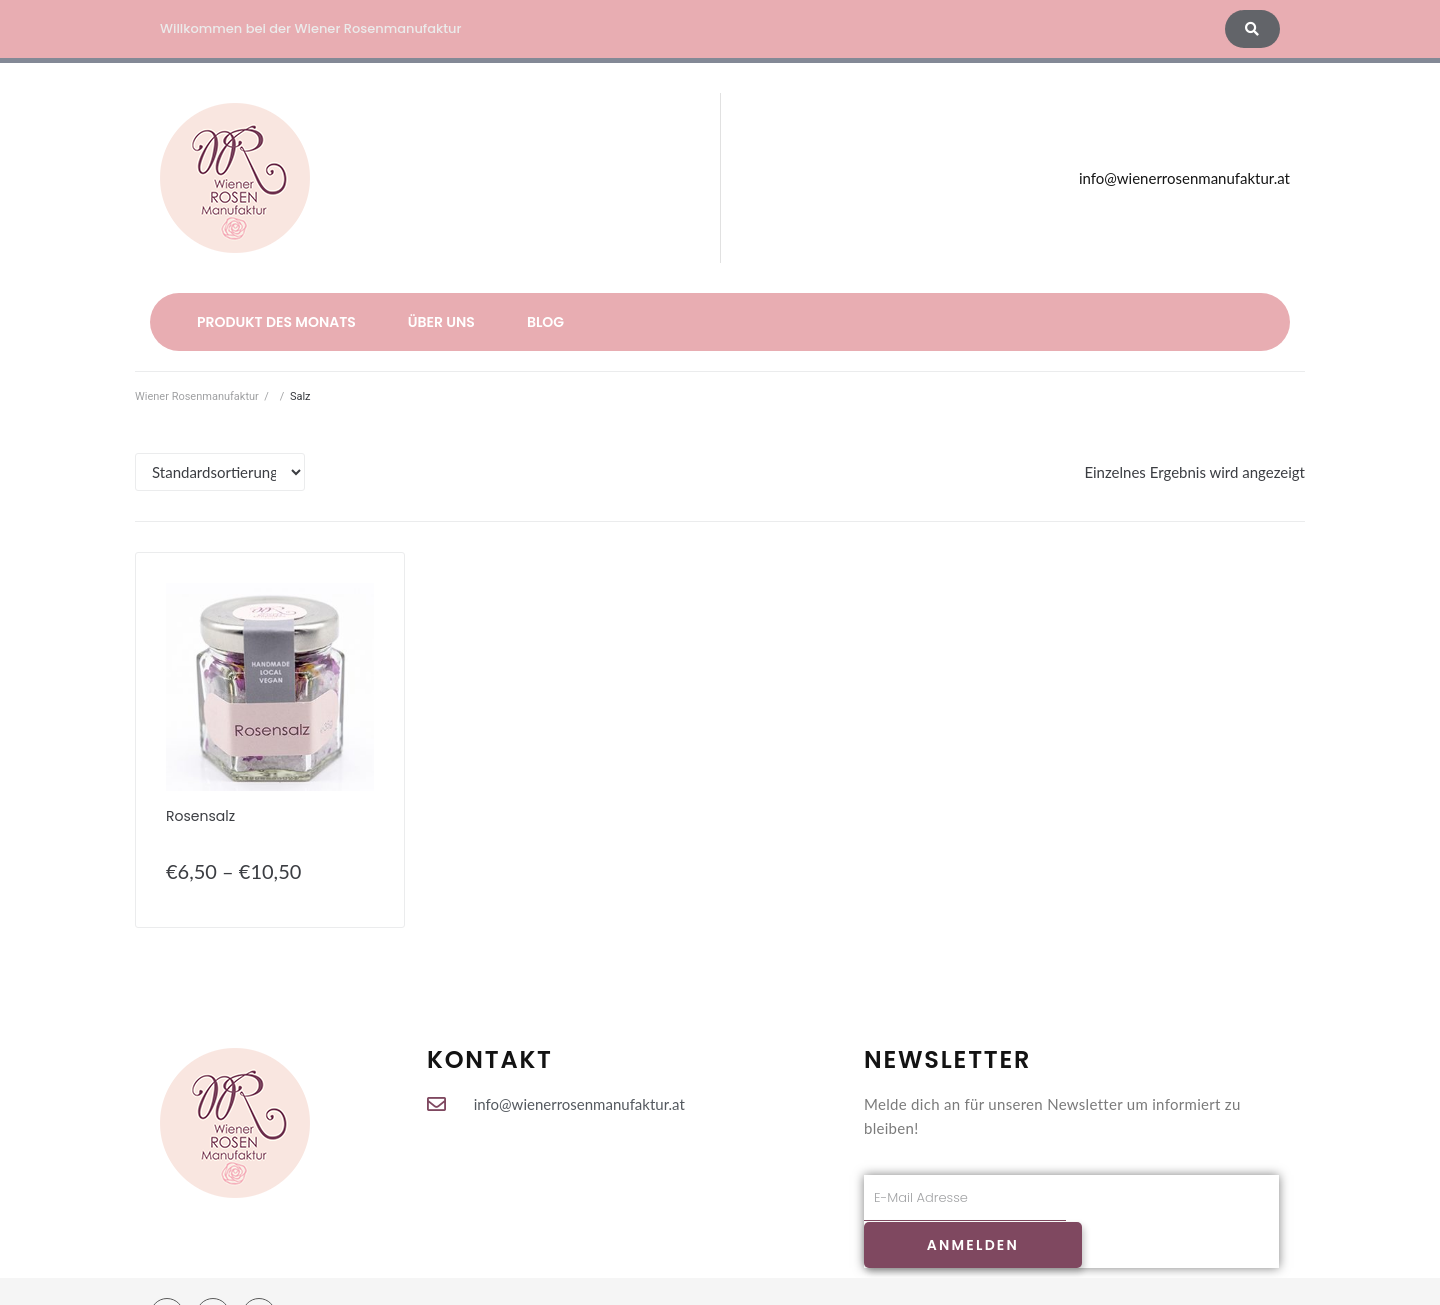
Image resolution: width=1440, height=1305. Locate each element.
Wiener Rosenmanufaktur (197, 396)
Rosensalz (200, 816)
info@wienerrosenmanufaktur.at (1184, 178)
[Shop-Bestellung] (220, 472)
